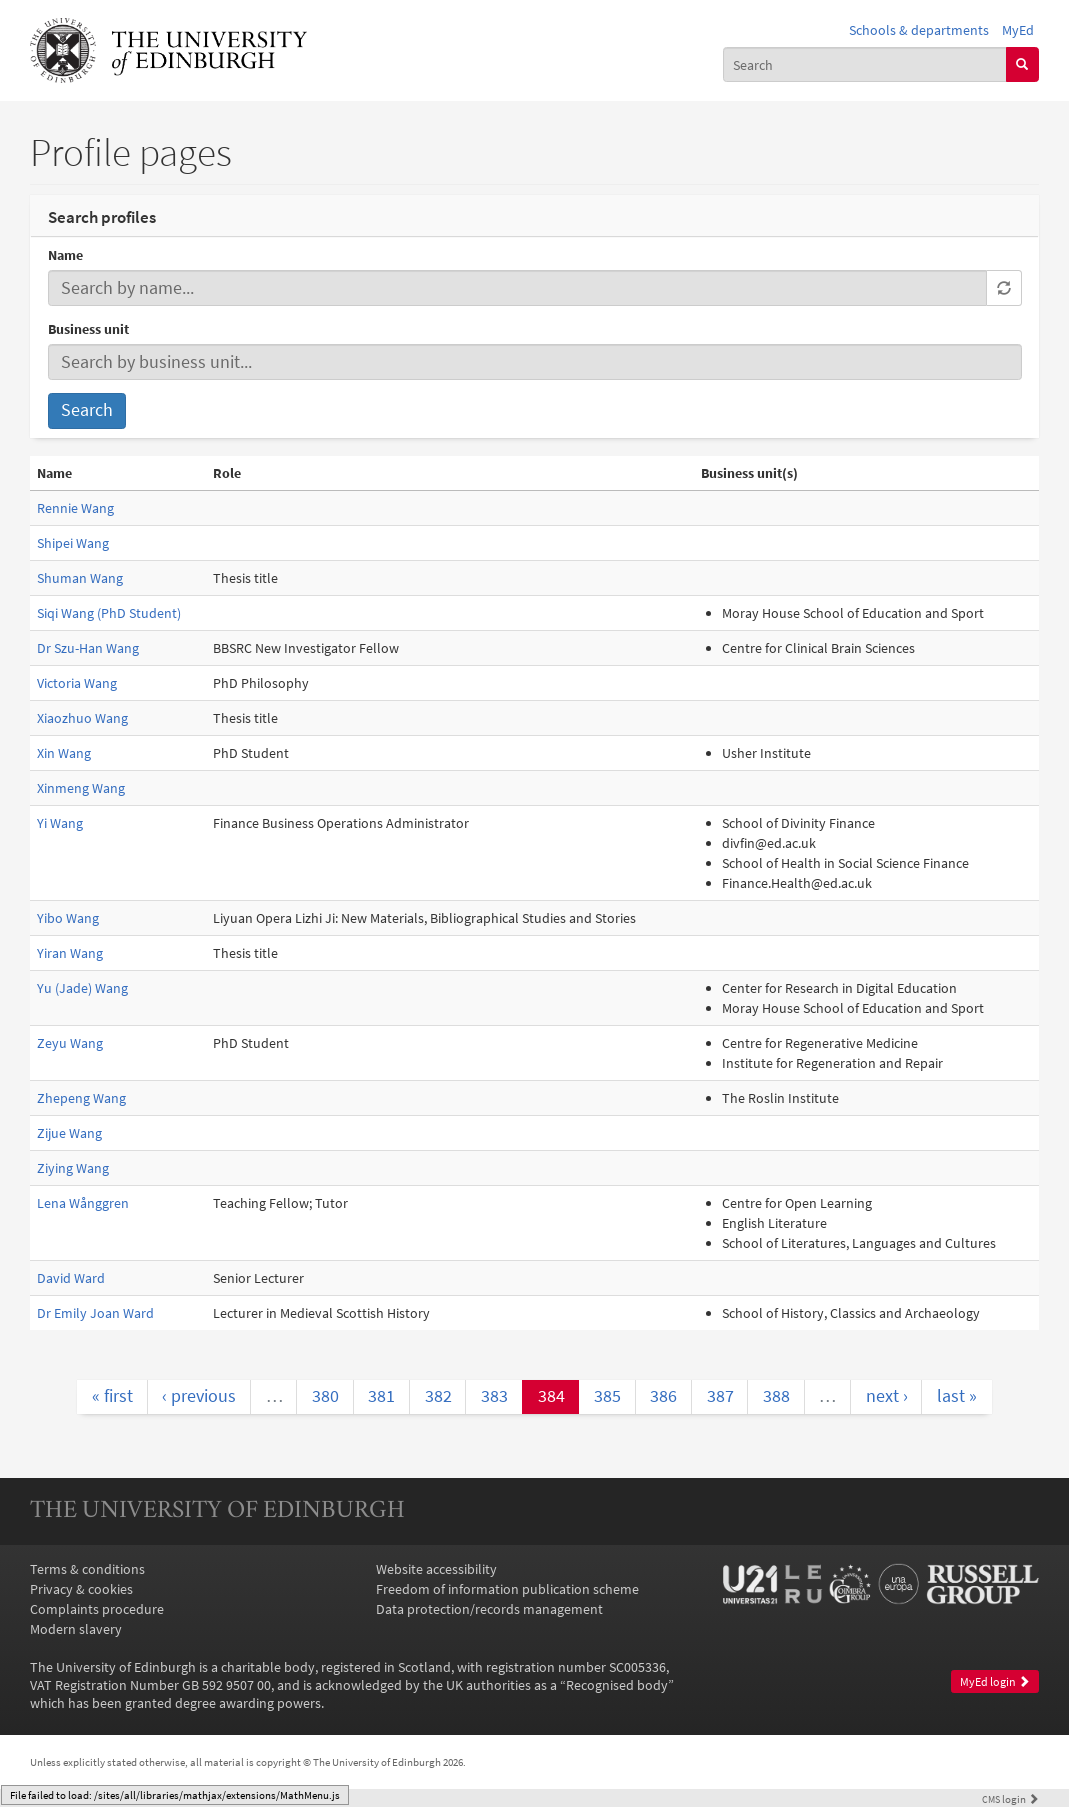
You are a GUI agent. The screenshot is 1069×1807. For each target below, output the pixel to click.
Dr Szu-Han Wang (88, 648)
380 (325, 1396)
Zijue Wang (69, 1133)
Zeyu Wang (70, 1043)
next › (887, 1396)
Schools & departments (919, 30)
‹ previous (199, 1396)
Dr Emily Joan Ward (95, 1313)
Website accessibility (436, 1569)
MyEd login (995, 1681)
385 (607, 1396)
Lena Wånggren (83, 1203)
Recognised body (617, 1685)
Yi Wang (60, 823)
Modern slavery (76, 1629)
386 (663, 1396)
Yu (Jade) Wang (82, 988)
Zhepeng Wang (81, 1098)
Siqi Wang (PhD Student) (109, 613)
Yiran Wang (70, 953)
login (1010, 1799)
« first (112, 1396)
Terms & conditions (87, 1569)
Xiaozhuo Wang (82, 718)
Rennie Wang (75, 508)
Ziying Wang (73, 1168)
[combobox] (865, 64)
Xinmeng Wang (81, 788)
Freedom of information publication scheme (507, 1589)
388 (776, 1396)
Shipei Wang (73, 543)
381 (381, 1396)
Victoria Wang (77, 683)
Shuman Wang (80, 578)
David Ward (71, 1278)
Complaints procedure (97, 1609)
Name (65, 255)
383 (494, 1396)
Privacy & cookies (81, 1589)
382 (438, 1396)
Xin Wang (64, 753)
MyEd (1018, 30)
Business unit (88, 329)
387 (720, 1396)
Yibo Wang (68, 918)
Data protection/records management (489, 1609)
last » (957, 1396)
